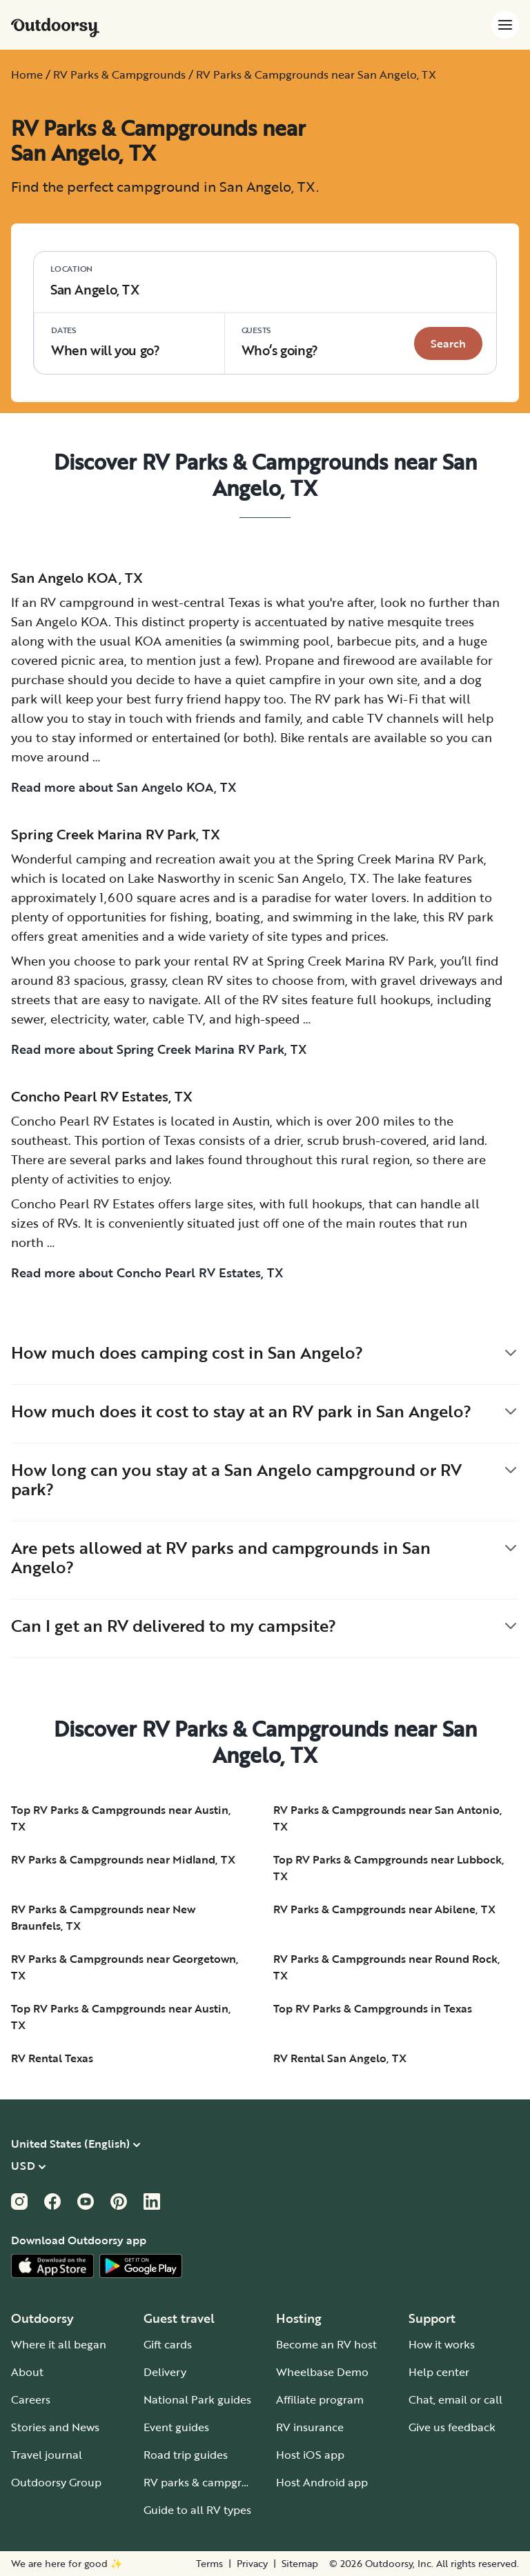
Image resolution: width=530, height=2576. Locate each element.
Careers (30, 2399)
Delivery (165, 2372)
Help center (439, 2372)
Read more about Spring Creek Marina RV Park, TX (159, 1049)
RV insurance (310, 2427)
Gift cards (168, 2344)
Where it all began (58, 2344)
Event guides (176, 2427)
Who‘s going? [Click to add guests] (280, 341)
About (27, 2372)
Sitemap (300, 2563)
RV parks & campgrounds (209, 2482)
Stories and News (55, 2427)
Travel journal (46, 2454)
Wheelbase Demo (322, 2372)
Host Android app (322, 2482)
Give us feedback (452, 2427)
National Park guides (197, 2399)
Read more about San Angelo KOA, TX (124, 787)
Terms (209, 2563)
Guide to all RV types (197, 2510)
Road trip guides (186, 2454)
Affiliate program (320, 2399)
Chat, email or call (455, 2399)
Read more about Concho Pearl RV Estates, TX (147, 1272)
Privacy (252, 2563)
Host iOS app (310, 2454)
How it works (442, 2344)
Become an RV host (326, 2344)
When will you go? (105, 341)
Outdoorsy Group (56, 2482)
